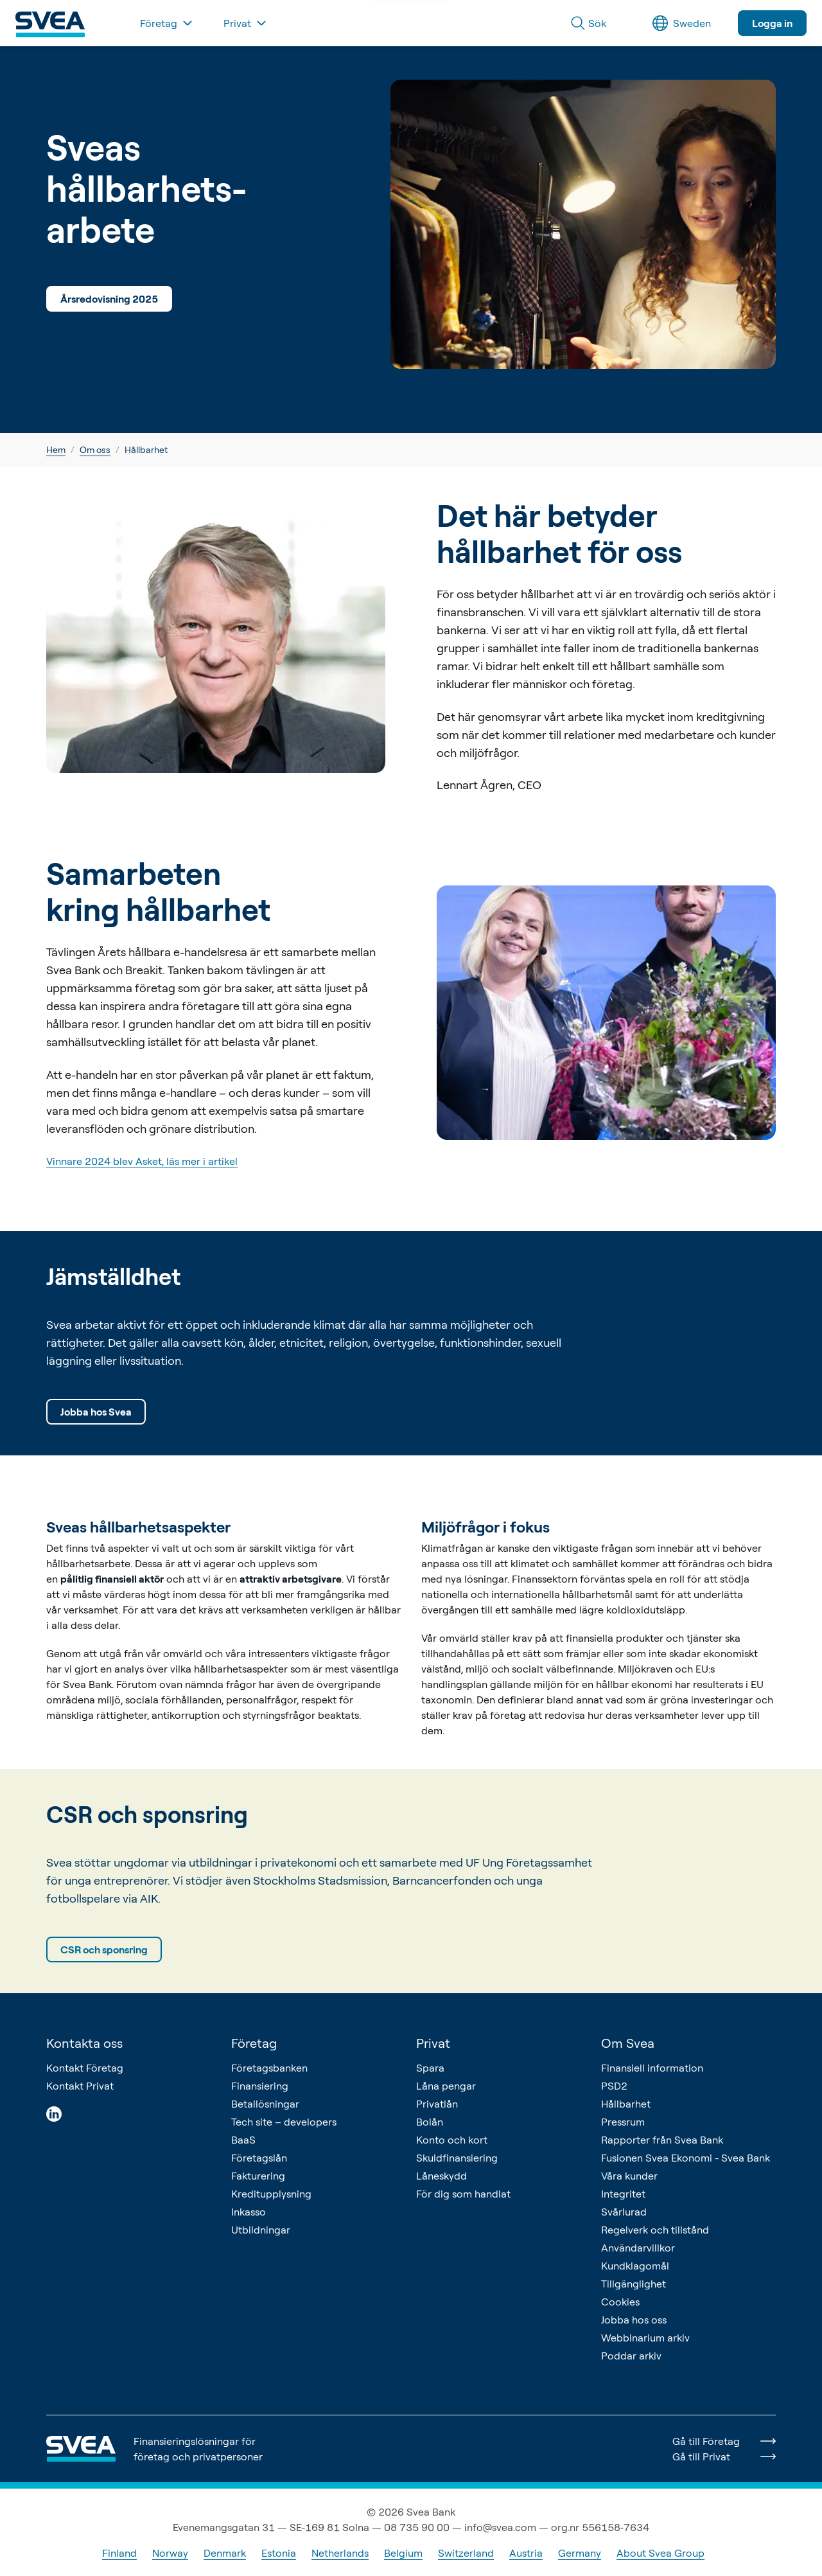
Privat (433, 2043)
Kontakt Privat (80, 2085)
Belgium (403, 2552)
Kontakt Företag (84, 2067)
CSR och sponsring (104, 1949)
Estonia (278, 2552)
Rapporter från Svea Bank (662, 2139)
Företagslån (259, 2157)
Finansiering (259, 2085)
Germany (579, 2552)
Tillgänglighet (633, 2283)
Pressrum (623, 2121)
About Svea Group (660, 2552)
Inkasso (248, 2211)
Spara (430, 2067)
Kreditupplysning (271, 2193)
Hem (56, 449)
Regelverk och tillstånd (655, 2229)
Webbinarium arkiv (645, 2337)
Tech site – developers (284, 2121)
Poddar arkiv (631, 2355)
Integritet (623, 2193)
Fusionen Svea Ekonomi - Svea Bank (685, 2157)
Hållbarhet (626, 2103)
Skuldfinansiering (457, 2157)
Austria (526, 2552)
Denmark (225, 2552)
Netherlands (340, 2552)
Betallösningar (265, 2103)
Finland (119, 2552)
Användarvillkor (638, 2247)
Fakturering (258, 2175)
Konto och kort (451, 2139)
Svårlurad (624, 2211)
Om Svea (627, 2043)
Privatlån (437, 2103)
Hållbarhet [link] (146, 449)
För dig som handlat (463, 2193)
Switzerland (466, 2552)
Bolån (429, 2121)
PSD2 (614, 2085)
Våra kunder (629, 2175)
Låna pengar (446, 2085)
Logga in (772, 23)
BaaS (243, 2139)
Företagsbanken (269, 2067)
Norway (170, 2552)
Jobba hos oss (634, 2319)
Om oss (95, 449)
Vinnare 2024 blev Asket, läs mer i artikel (142, 1161)
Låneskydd (441, 2175)
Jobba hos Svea (96, 1411)
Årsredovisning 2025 (109, 298)
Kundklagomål (635, 2265)
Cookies (620, 2301)
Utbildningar (260, 2229)
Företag (254, 2043)
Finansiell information (652, 2067)
